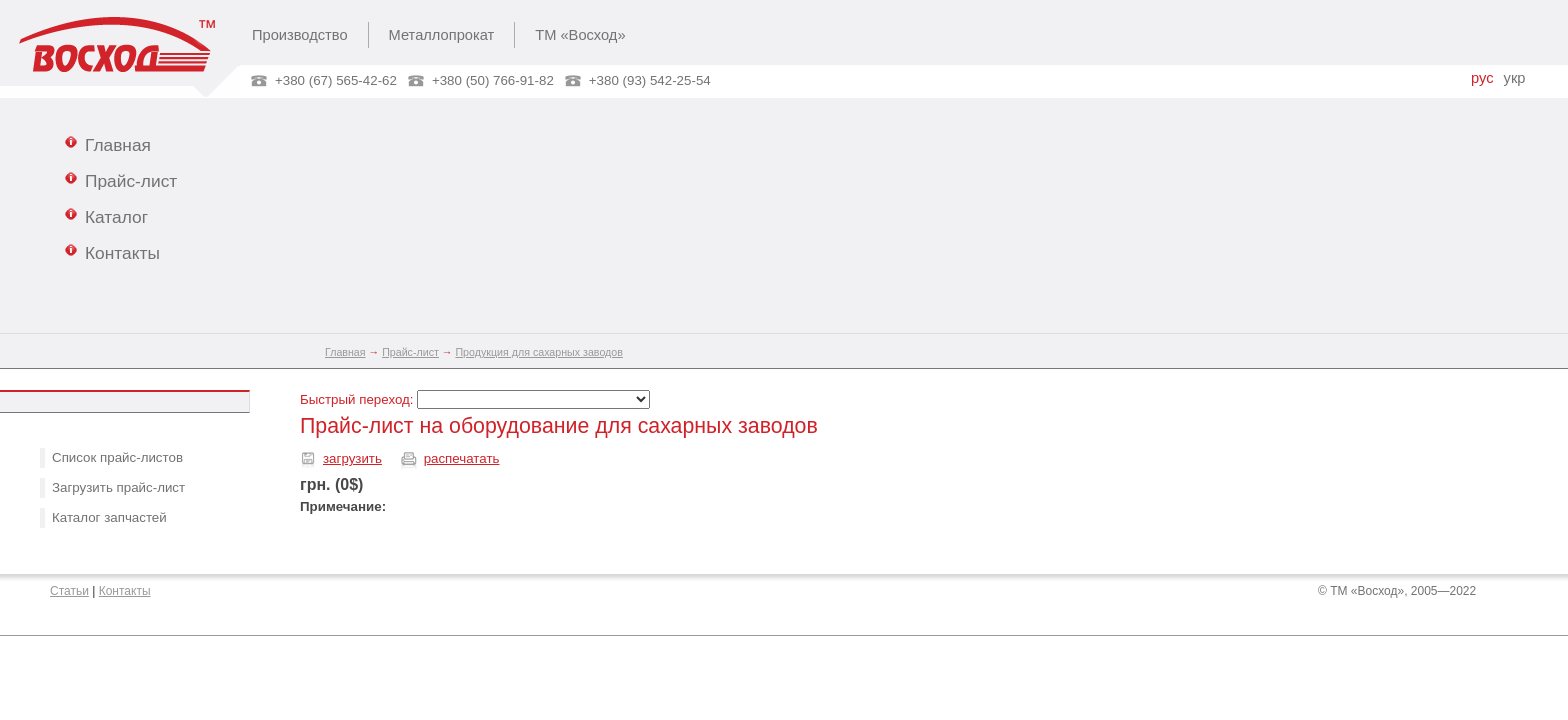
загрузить (352, 458)
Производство (300, 35)
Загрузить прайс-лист (118, 487)
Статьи (69, 591)
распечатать (462, 458)
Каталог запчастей (109, 517)
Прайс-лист (121, 180)
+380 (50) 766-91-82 (493, 80)
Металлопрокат (442, 35)
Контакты (112, 252)
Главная (108, 144)
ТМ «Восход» (580, 35)
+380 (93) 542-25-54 (650, 80)
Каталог (106, 216)
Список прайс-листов (117, 457)
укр (1515, 78)
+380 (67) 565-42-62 (336, 80)
